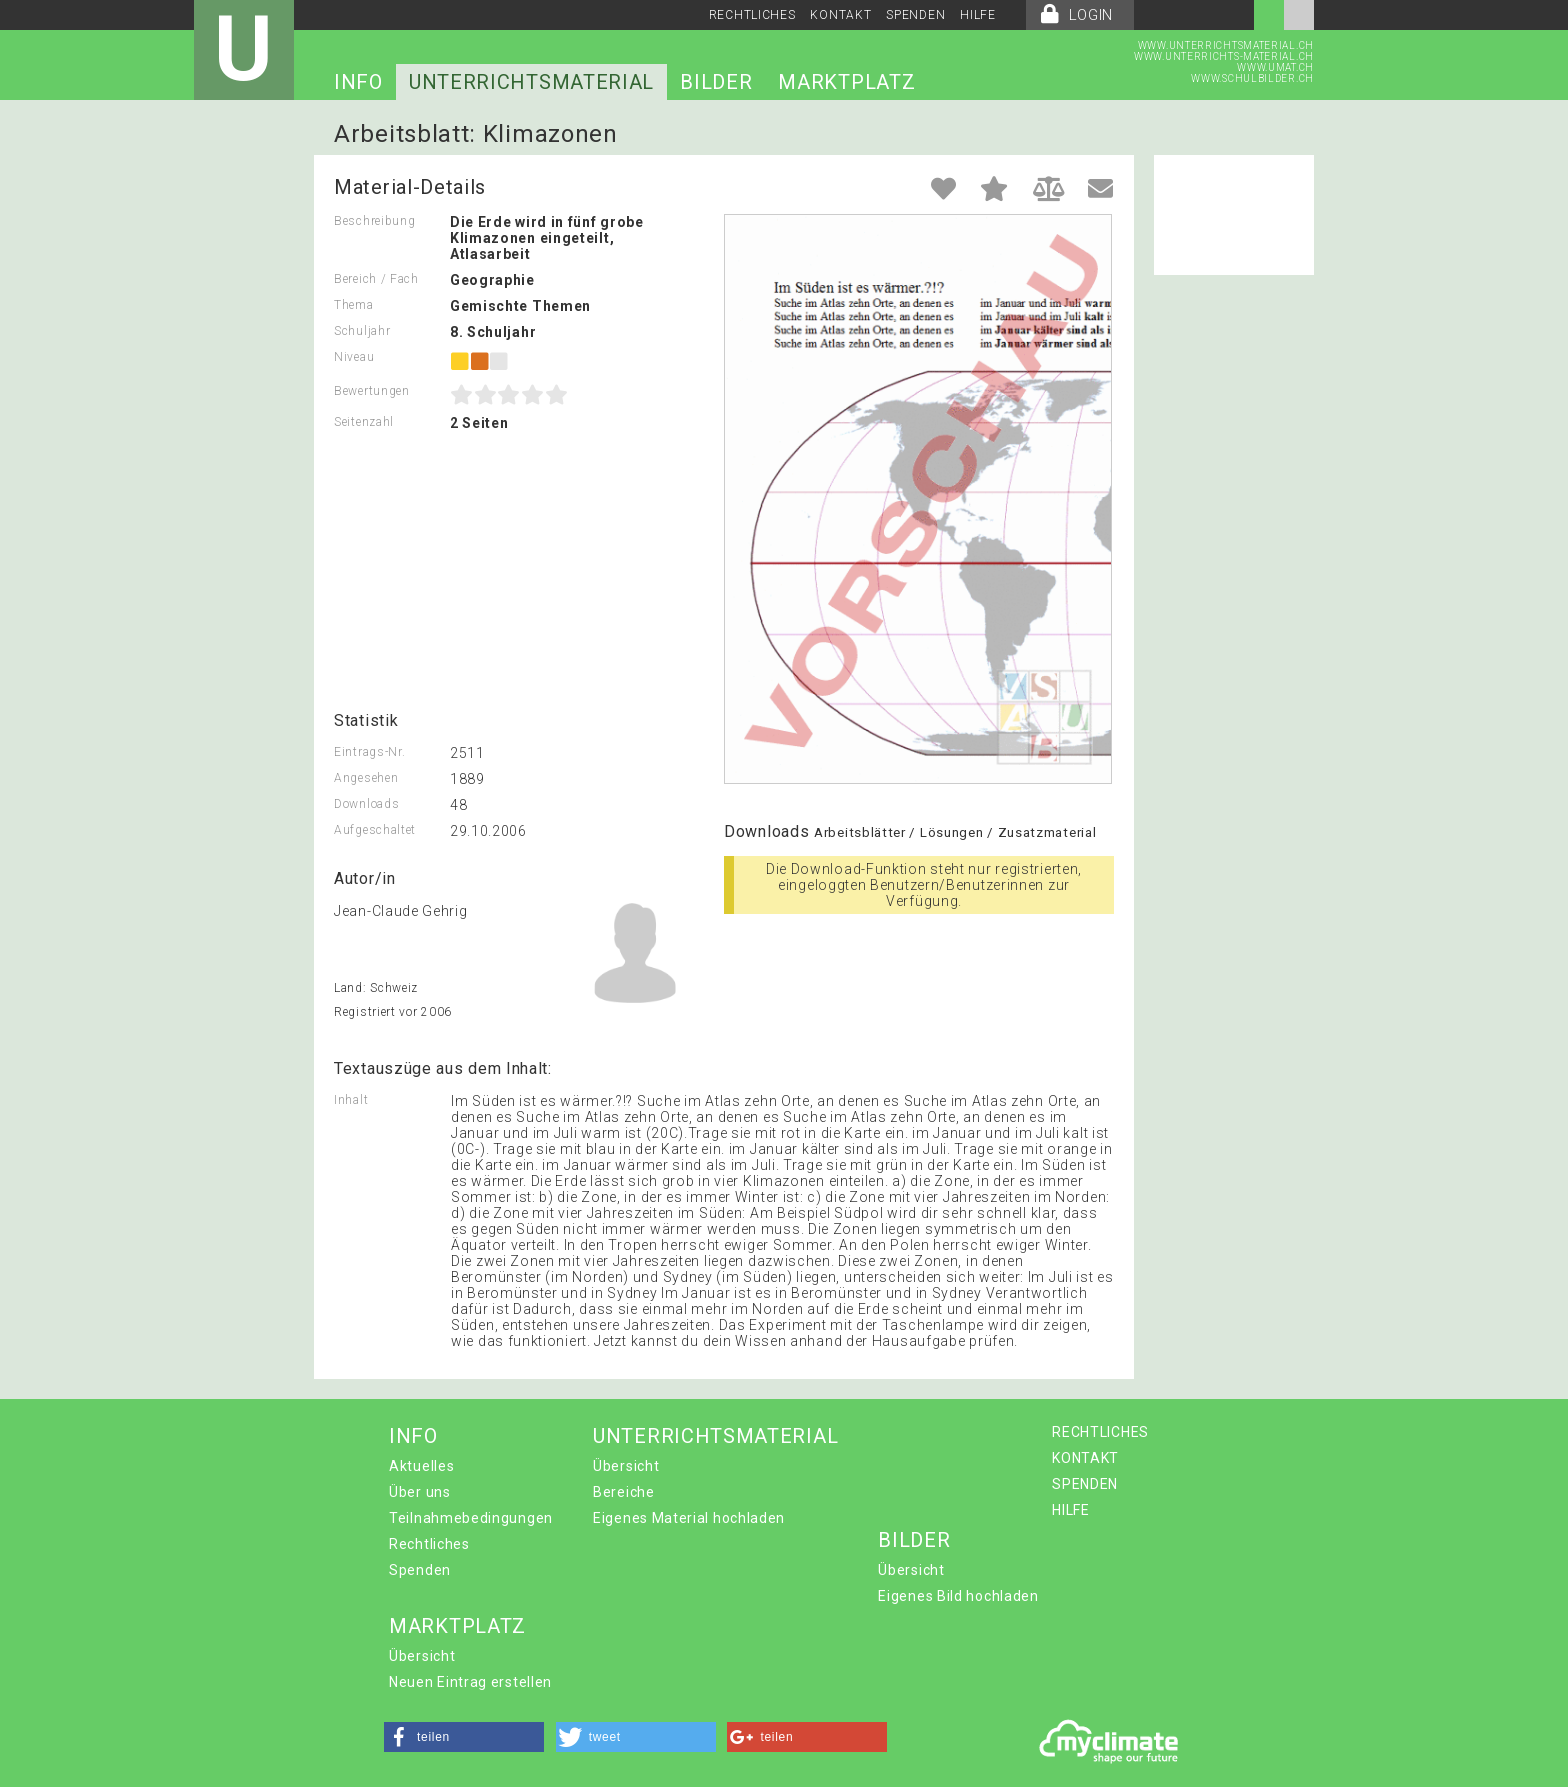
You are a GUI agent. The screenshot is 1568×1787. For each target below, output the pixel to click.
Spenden (420, 1570)
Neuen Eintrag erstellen (470, 1682)
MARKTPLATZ (846, 82)
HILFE (978, 15)
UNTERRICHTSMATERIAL (531, 82)
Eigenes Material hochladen (689, 1518)
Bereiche (624, 1492)
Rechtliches (429, 1544)
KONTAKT (840, 15)
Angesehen (366, 778)
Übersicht (626, 1466)
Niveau (354, 357)
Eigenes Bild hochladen (958, 1596)
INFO (358, 82)
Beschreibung (374, 221)
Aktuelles (421, 1466)
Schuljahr (362, 331)
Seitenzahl (364, 422)
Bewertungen (372, 391)
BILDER (716, 82)
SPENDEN (915, 15)
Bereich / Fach (376, 279)
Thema (354, 305)
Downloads (366, 804)
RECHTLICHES (752, 15)
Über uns (420, 1492)
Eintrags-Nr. (369, 752)
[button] (464, 1737)
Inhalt (351, 1100)
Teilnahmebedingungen (471, 1518)
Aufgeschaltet (375, 830)
